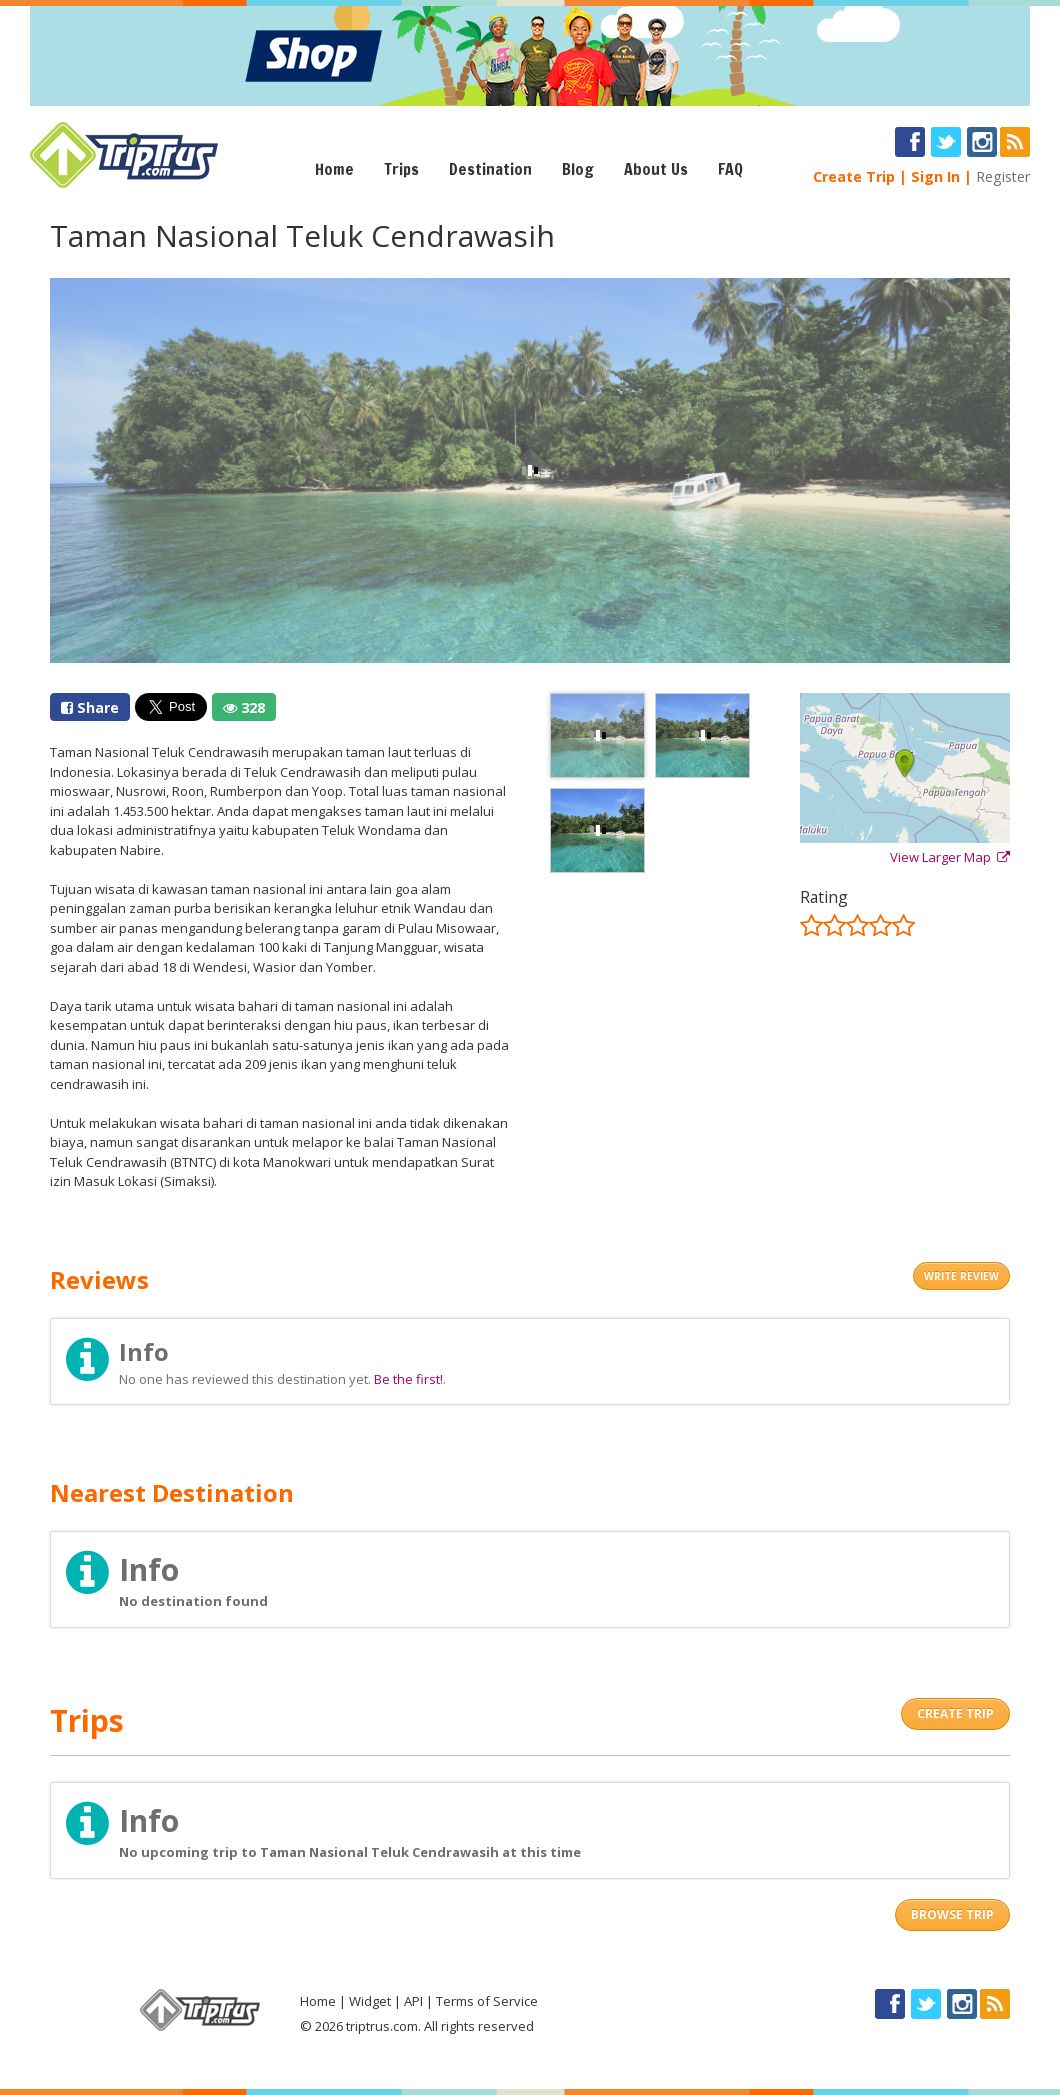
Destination (490, 169)
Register (1003, 176)
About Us (656, 169)
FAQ (730, 169)
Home (334, 169)
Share (90, 707)
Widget (370, 2001)
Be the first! (408, 1379)
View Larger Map (950, 857)
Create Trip (854, 176)
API (413, 2001)
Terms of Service (487, 2001)
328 (244, 707)
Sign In (935, 176)
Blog (578, 169)
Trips (401, 169)
